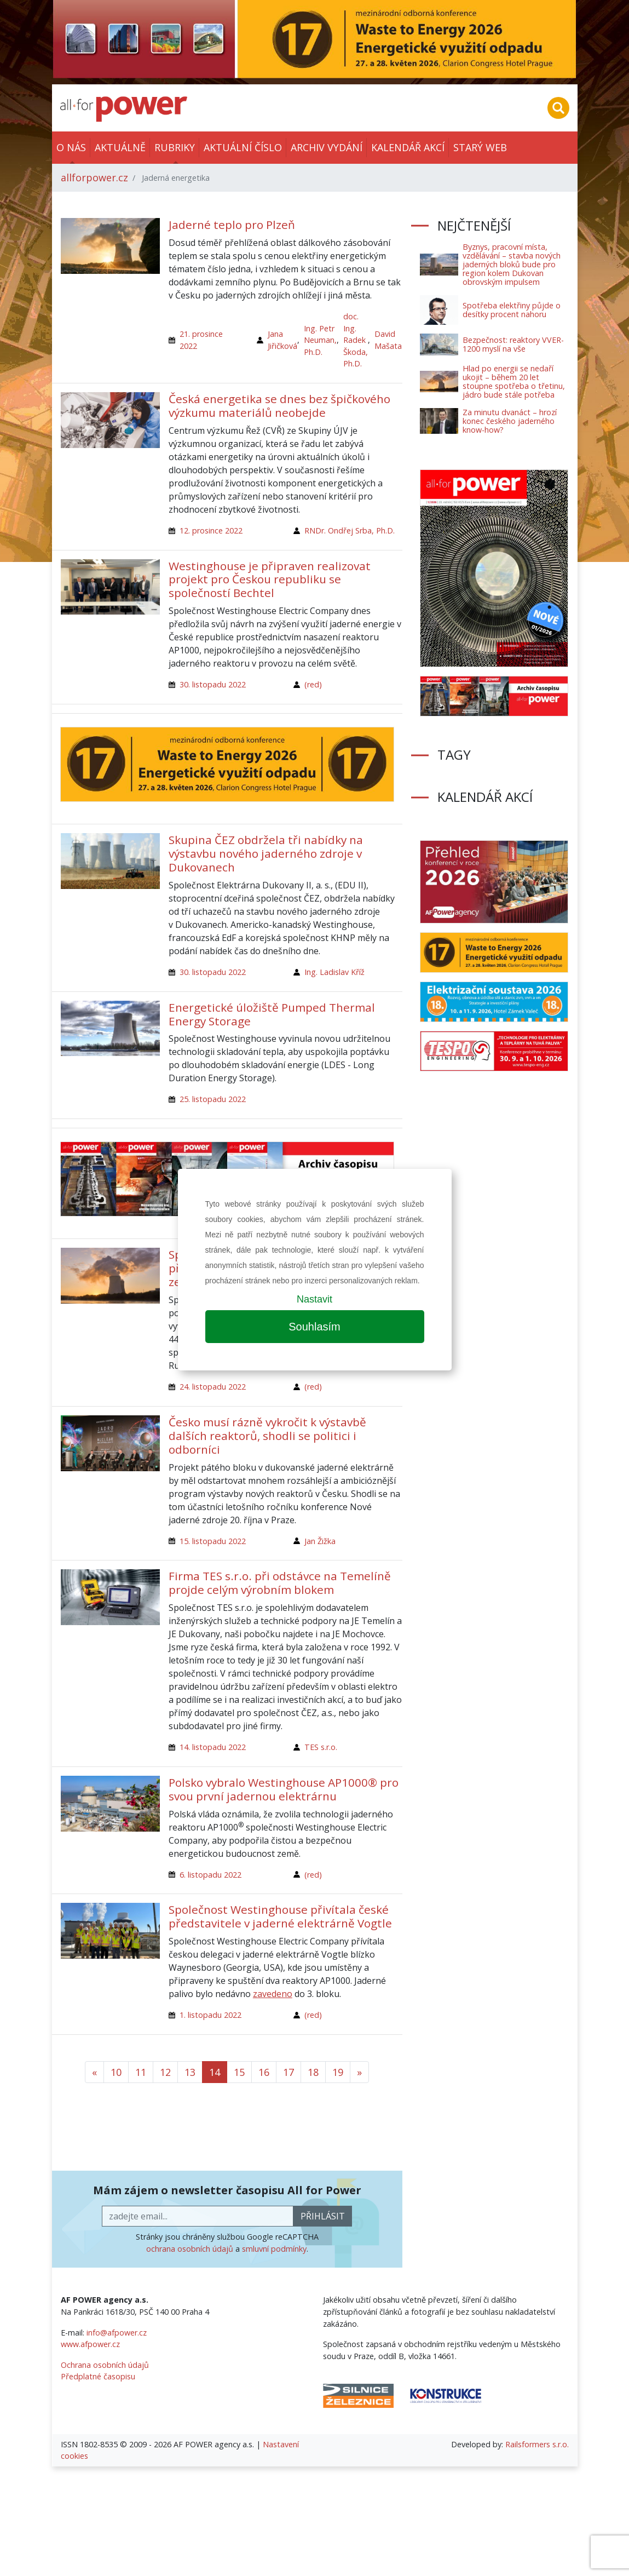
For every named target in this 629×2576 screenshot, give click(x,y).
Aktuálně (120, 147)
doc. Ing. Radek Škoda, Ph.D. (355, 340)
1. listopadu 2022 (210, 2015)
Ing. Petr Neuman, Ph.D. (320, 340)
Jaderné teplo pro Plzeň (232, 224)
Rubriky (174, 147)
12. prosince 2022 (211, 530)
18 (313, 2072)
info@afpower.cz (116, 2332)
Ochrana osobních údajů (105, 2365)
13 (189, 2072)
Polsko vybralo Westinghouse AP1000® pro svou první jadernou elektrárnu (284, 1789)
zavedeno (272, 1994)
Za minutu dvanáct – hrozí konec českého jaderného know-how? (510, 421)
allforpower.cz (94, 177)
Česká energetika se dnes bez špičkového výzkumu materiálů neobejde (279, 405)
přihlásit (323, 2216)
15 (239, 2072)
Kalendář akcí (408, 147)
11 (140, 2072)
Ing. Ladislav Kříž (334, 972)
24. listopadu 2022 (213, 1386)
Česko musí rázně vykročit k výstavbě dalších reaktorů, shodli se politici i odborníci (267, 1435)
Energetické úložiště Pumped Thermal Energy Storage (272, 1014)
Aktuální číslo (243, 147)
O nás (71, 147)
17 (288, 2072)
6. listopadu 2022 (210, 1874)
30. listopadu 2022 (213, 684)
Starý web (480, 147)
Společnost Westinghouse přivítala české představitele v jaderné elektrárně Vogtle (280, 1916)
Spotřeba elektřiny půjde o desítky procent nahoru (512, 309)
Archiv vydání (326, 147)
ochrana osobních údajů (189, 2249)
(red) (313, 684)
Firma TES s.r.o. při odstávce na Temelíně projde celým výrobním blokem (280, 1582)
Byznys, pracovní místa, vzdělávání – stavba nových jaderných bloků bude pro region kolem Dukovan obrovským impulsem (512, 264)
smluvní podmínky (274, 2249)
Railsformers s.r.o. (537, 2444)
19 (337, 2072)
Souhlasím (314, 1327)
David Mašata (388, 340)
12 (165, 2072)
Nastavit (314, 1299)
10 (116, 2072)
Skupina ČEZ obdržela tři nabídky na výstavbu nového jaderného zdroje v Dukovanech (266, 853)
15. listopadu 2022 (213, 1541)
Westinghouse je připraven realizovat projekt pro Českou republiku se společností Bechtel (270, 579)
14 (214, 2072)
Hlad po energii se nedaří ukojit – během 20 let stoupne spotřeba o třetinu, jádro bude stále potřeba (514, 381)
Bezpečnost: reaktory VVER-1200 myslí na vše (513, 344)
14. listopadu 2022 (213, 1747)
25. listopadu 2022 (213, 1099)
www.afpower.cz (90, 2344)
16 (263, 2072)
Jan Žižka (320, 1541)
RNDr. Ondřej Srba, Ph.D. (349, 530)
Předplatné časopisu (98, 2376)
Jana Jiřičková (282, 340)
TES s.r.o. (320, 1747)
